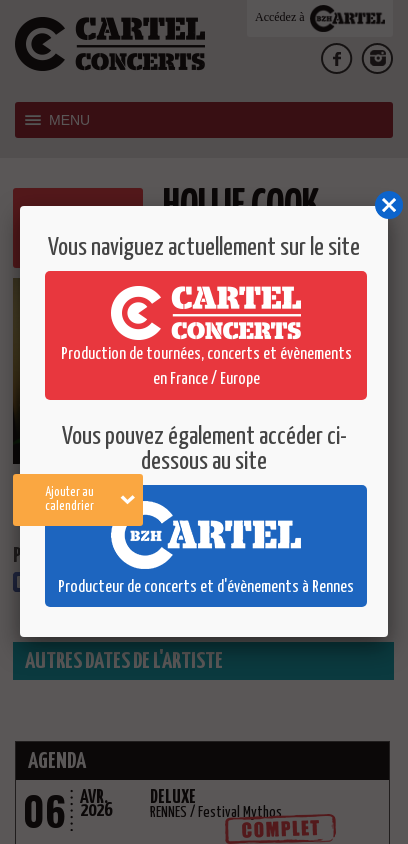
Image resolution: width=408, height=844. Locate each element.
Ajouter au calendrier (90, 499)
